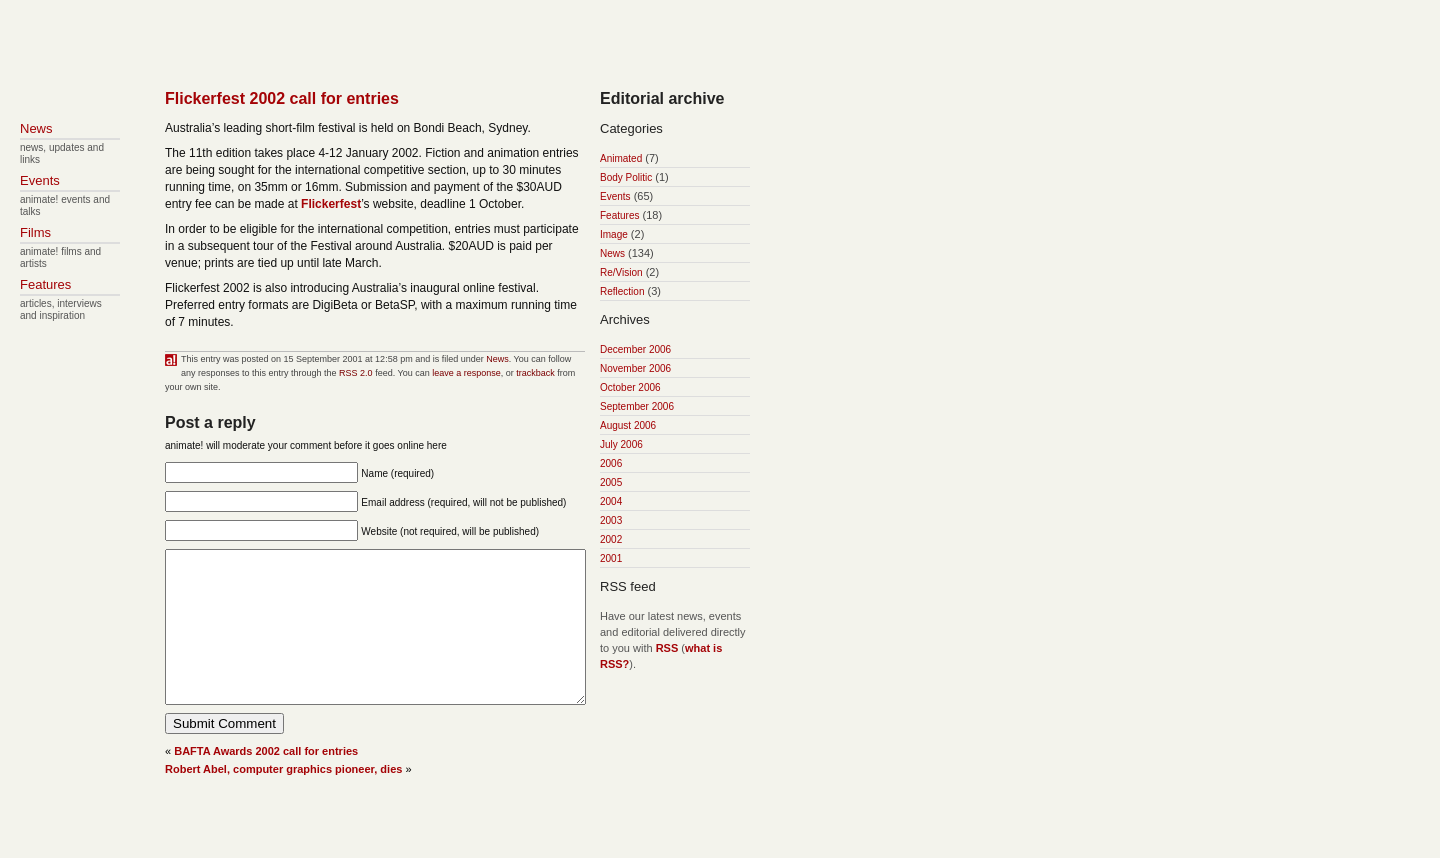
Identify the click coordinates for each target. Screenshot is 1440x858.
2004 (611, 501)
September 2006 (637, 406)
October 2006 (630, 387)
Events (615, 196)
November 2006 (635, 368)
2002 (611, 539)
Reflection (622, 291)
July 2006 (621, 444)
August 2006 (628, 425)
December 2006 (635, 349)
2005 (611, 482)
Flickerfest (331, 204)
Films (35, 232)
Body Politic (626, 177)
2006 (611, 463)
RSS (667, 648)
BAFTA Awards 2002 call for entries (266, 781)
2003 (611, 520)
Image (614, 234)
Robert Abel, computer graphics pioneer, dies (283, 799)
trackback (535, 373)
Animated (621, 158)
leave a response (466, 373)
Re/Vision (621, 272)
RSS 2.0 (356, 373)
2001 (611, 558)
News (497, 359)
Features (619, 215)
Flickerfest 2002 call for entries (282, 98)
